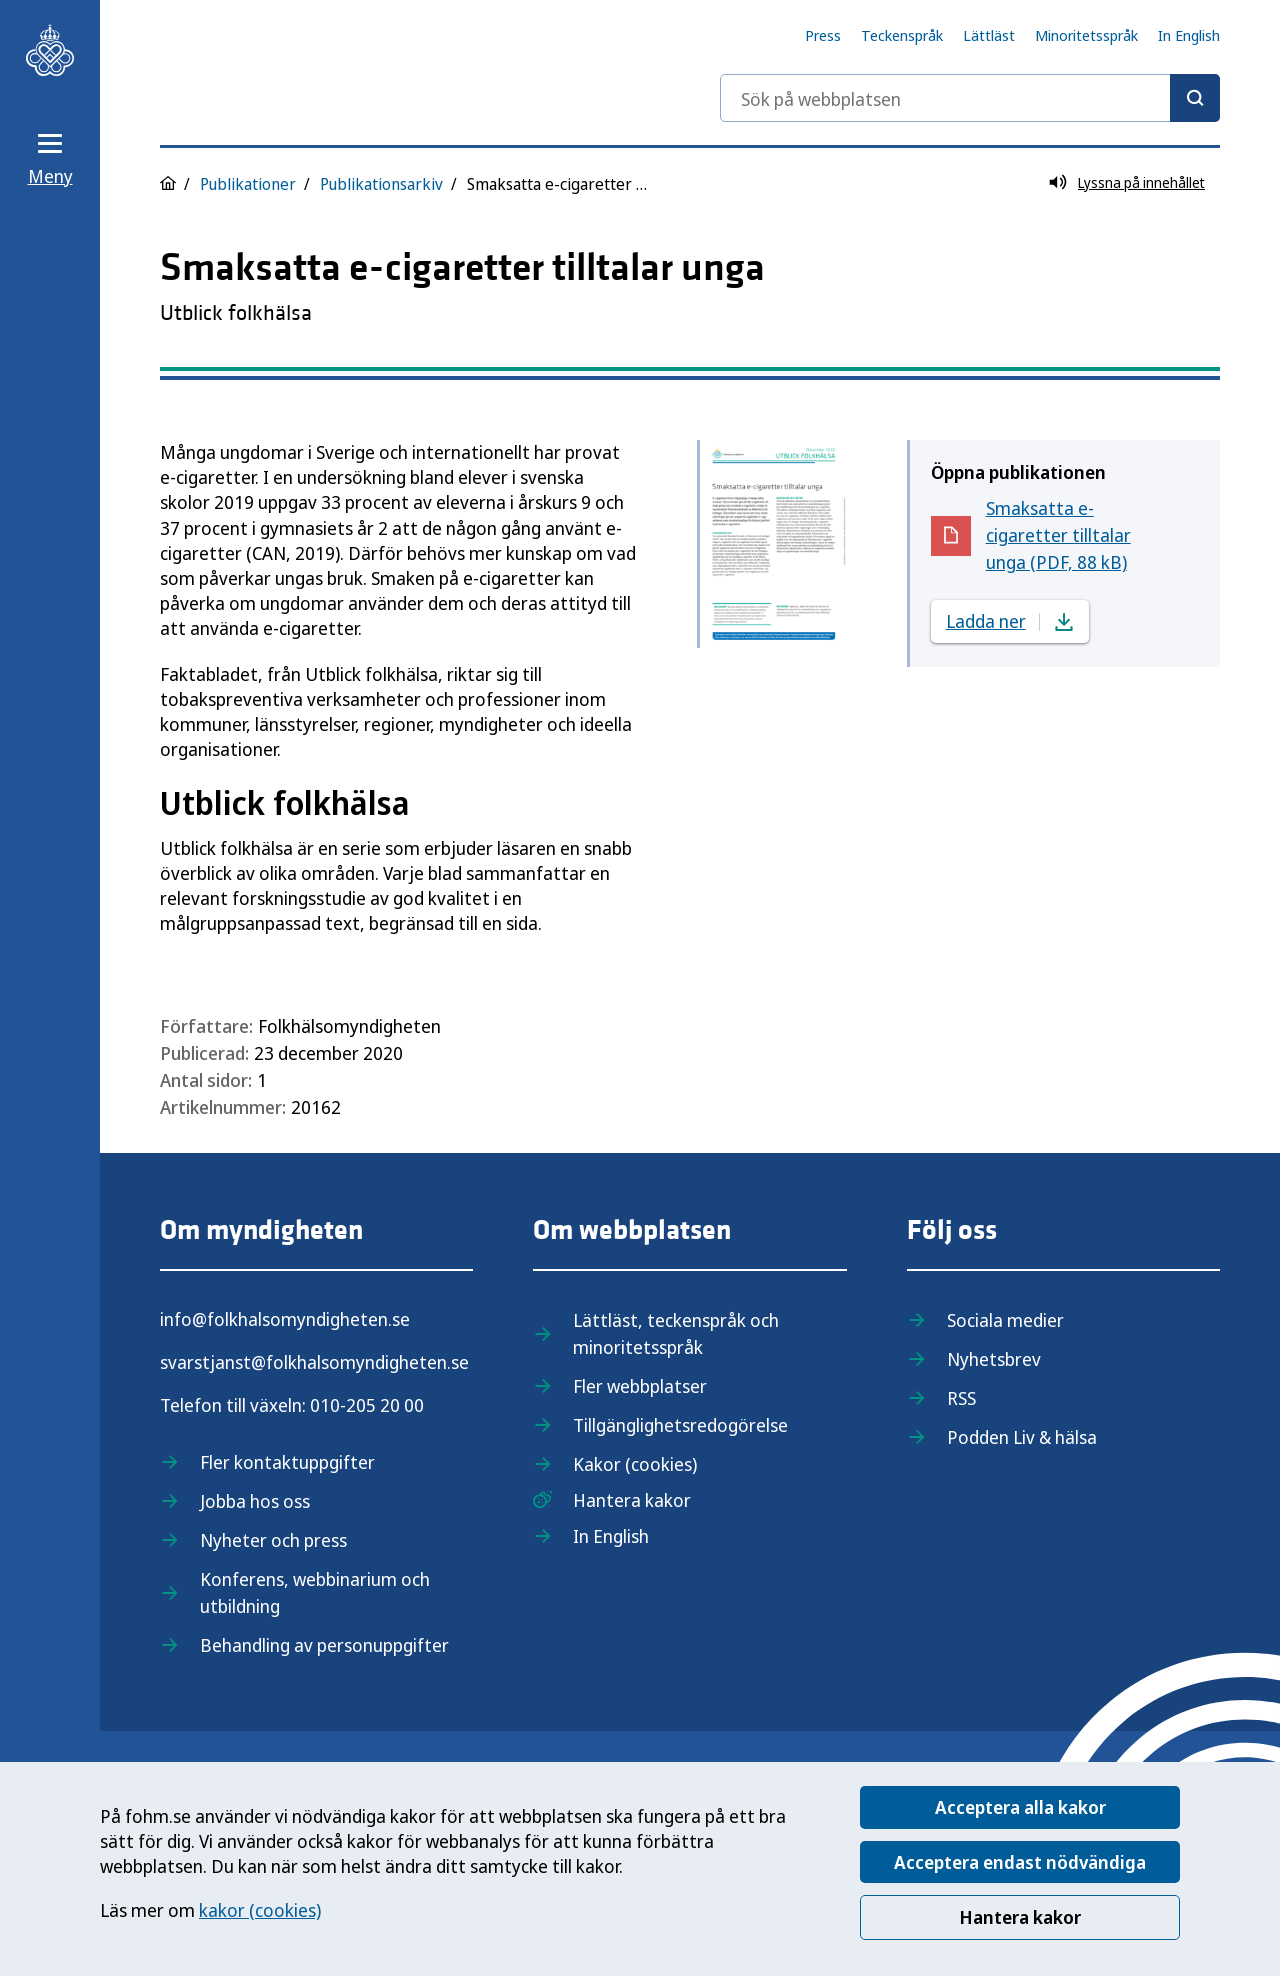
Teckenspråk (902, 35)
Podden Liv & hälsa (1022, 1437)
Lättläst (989, 35)
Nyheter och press (273, 1540)
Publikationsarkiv (381, 184)
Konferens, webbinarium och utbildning (315, 1592)
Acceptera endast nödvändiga (1020, 1862)
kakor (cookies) (260, 1910)
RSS (961, 1398)
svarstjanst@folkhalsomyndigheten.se (314, 1362)
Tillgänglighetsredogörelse (680, 1425)
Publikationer (248, 184)
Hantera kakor (1020, 1917)
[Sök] (1195, 98)
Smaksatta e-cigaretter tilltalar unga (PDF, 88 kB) (1071, 535)
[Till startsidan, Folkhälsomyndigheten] (50, 50)
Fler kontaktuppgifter (287, 1462)
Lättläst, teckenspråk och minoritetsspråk (676, 1333)
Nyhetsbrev (994, 1359)
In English (1189, 35)
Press (823, 35)
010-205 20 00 (367, 1405)
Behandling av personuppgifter (324, 1645)
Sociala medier (1005, 1320)
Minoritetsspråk (1086, 35)
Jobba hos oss (255, 1501)
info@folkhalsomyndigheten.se (285, 1319)
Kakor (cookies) (635, 1464)
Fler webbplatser (640, 1386)
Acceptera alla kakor (1020, 1807)
